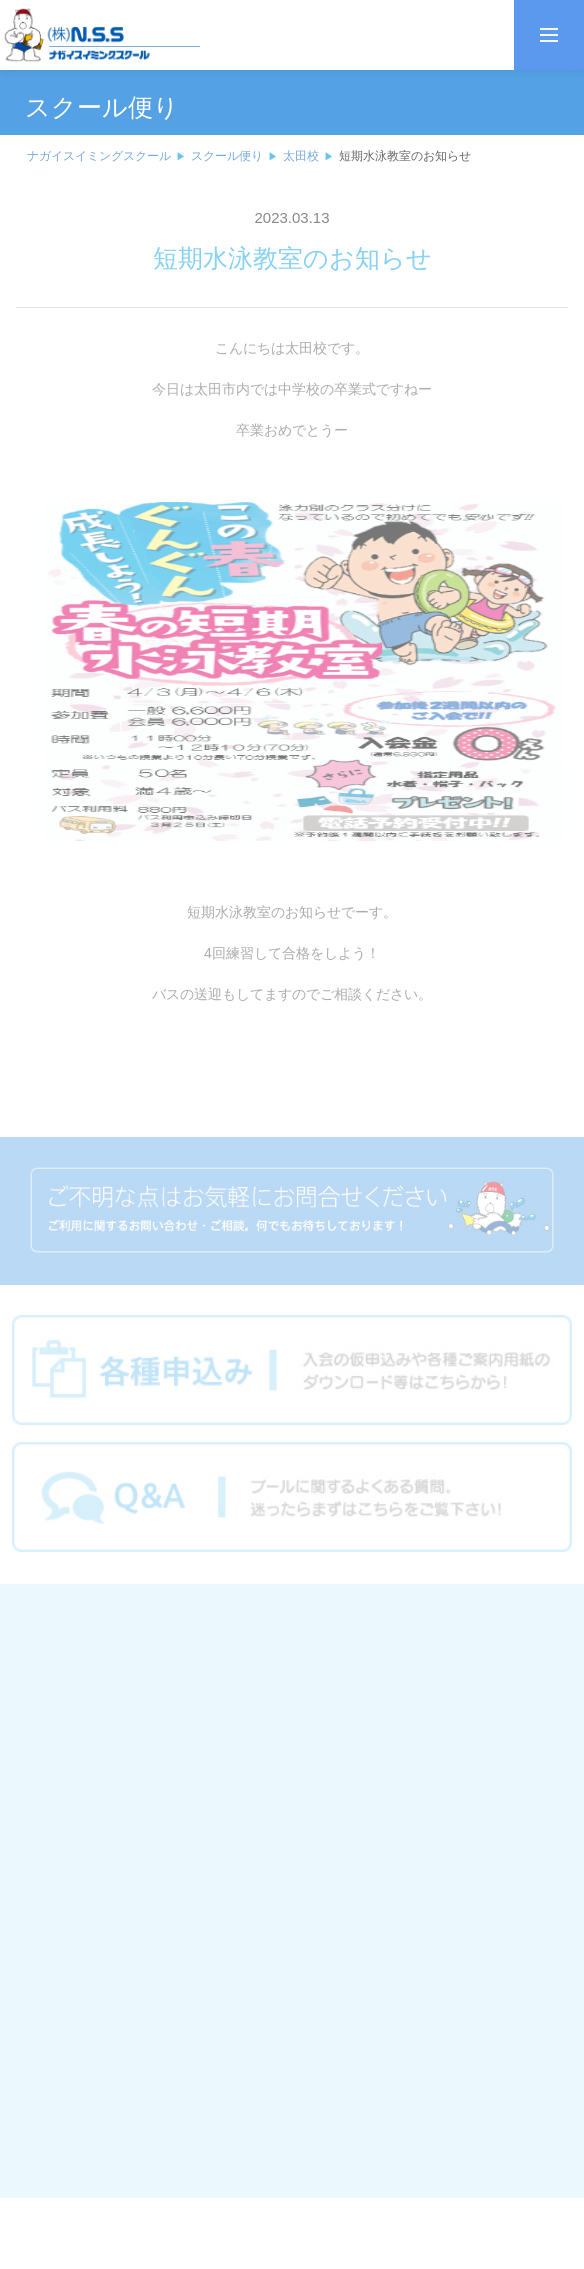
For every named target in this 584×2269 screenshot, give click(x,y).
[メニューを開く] (549, 35)
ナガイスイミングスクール (99, 156)
